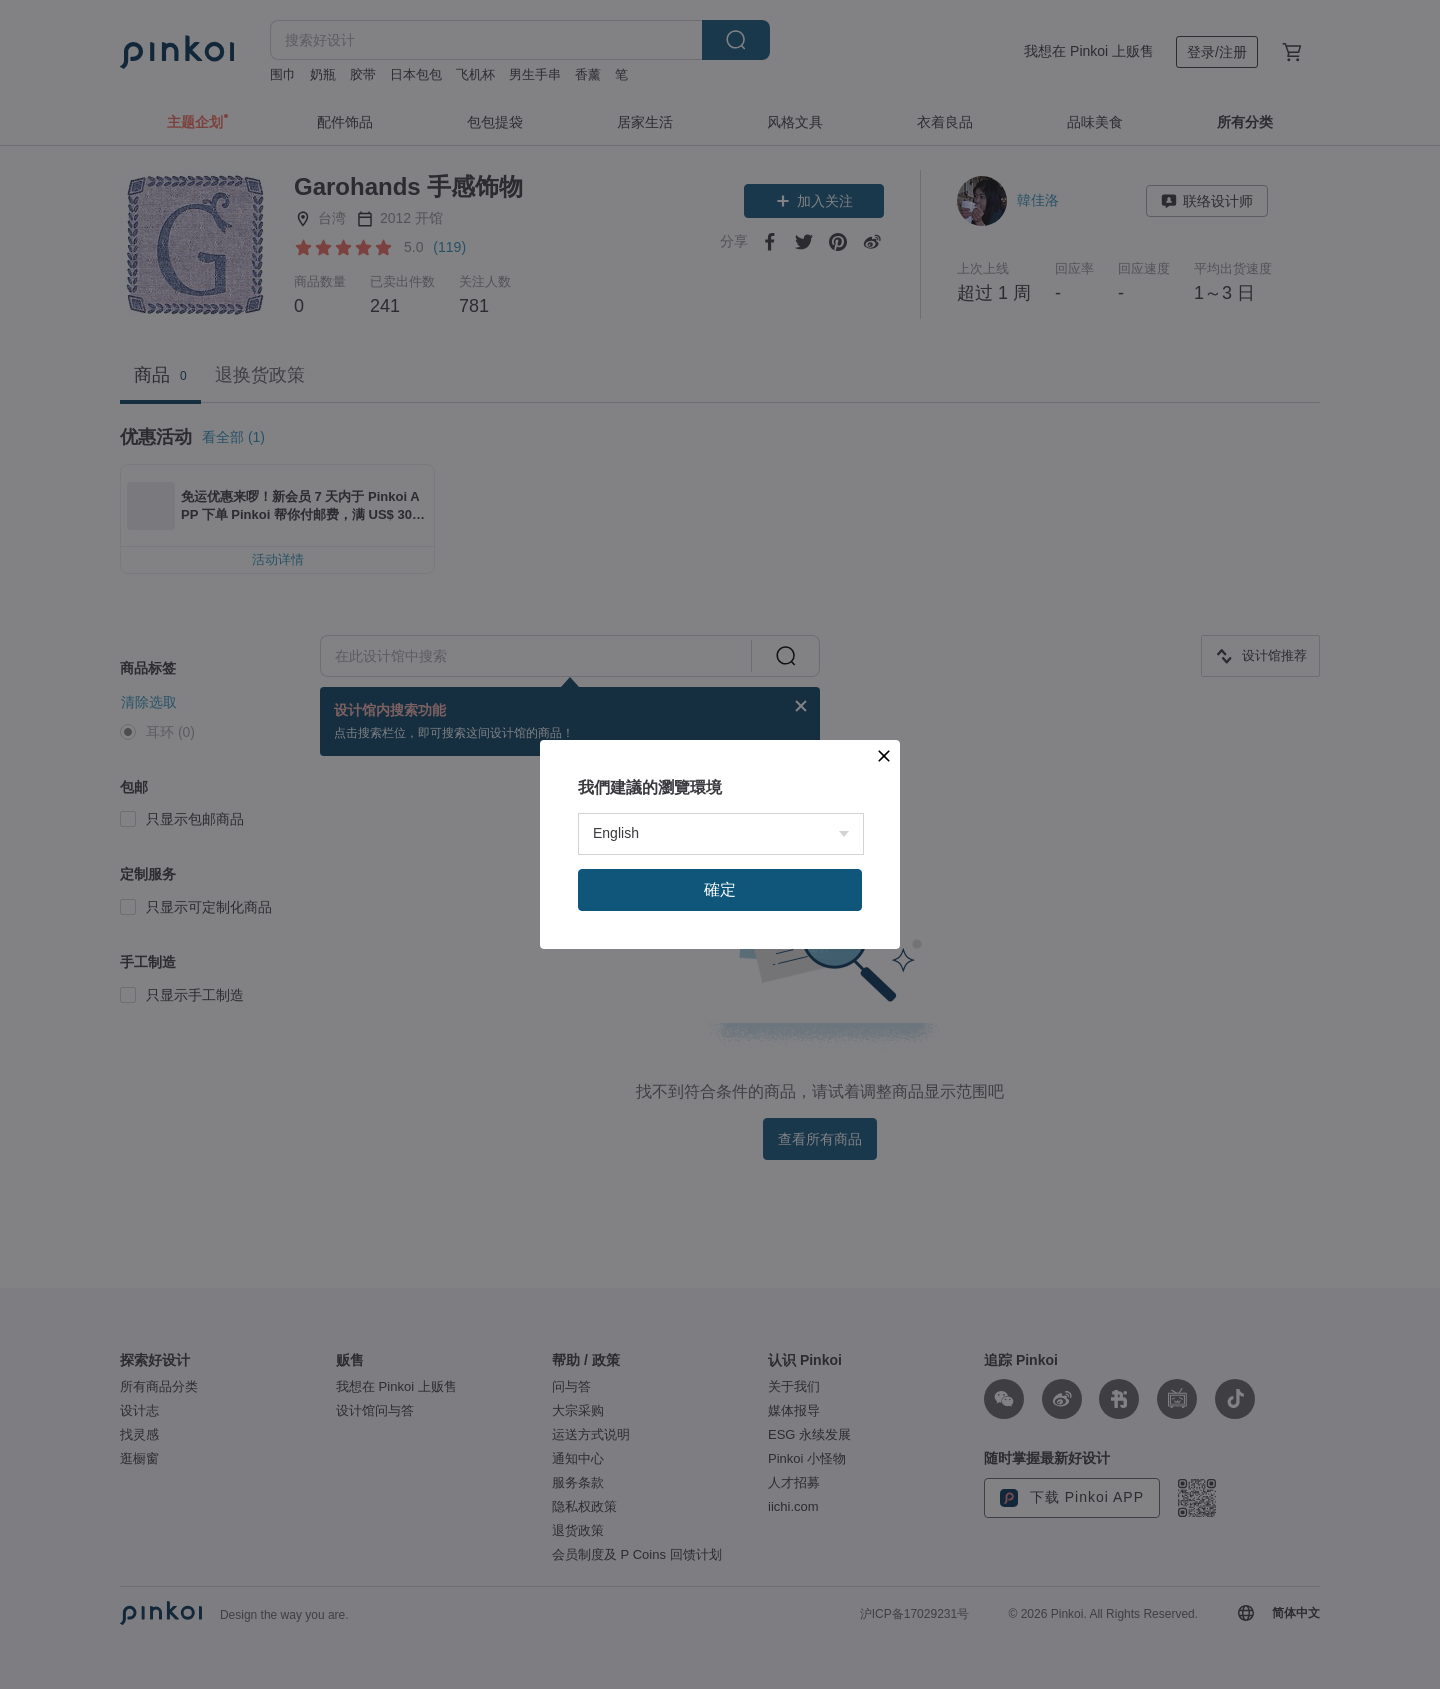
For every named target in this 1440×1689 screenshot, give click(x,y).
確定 (720, 1097)
